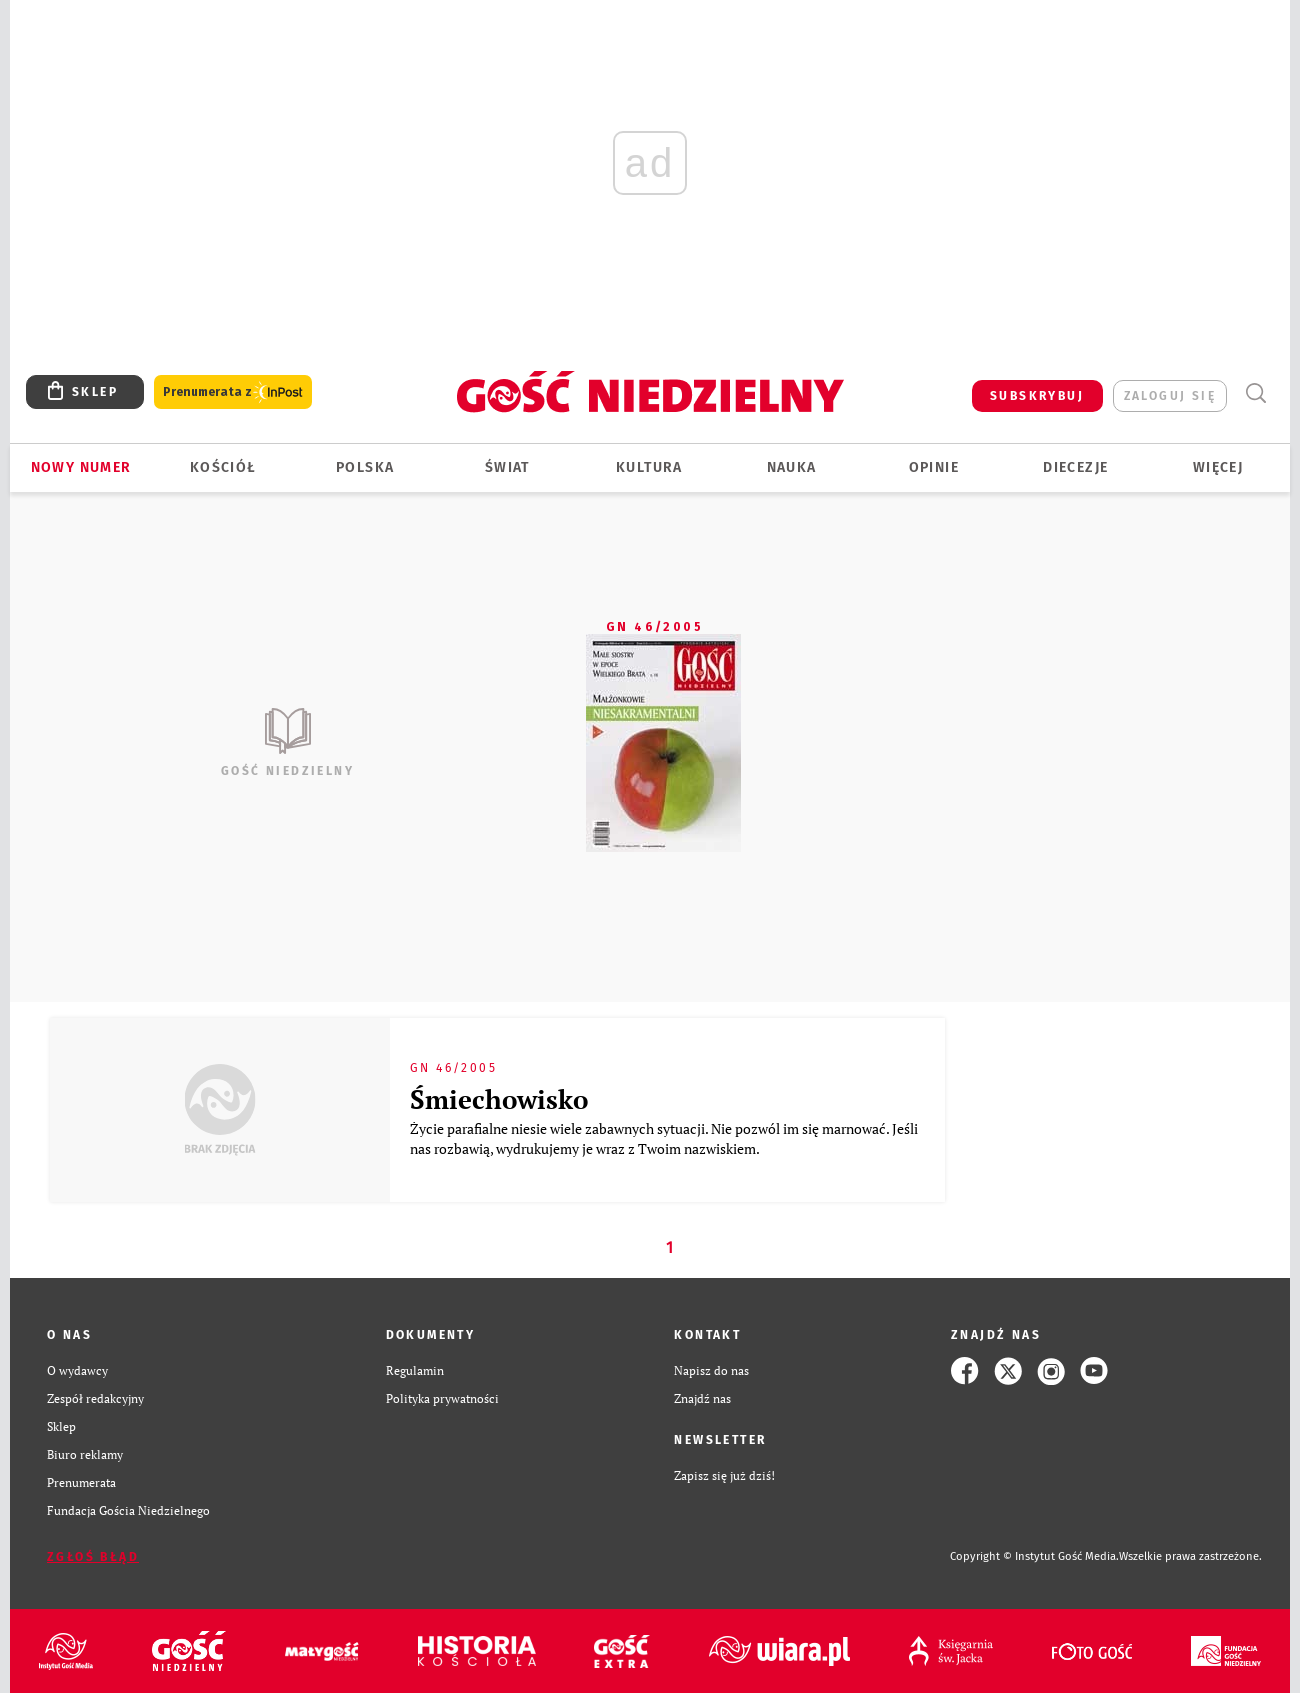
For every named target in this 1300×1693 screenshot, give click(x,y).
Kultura (649, 467)
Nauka (792, 467)
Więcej (1218, 467)
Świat (507, 467)
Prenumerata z (233, 392)
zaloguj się (1170, 396)
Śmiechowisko (499, 1099)
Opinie (934, 467)
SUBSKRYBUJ (1037, 396)
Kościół (223, 467)
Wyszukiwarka (1255, 393)
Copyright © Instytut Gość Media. (1034, 1556)
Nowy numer (81, 467)
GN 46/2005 (654, 627)
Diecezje (1075, 467)
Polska (365, 467)
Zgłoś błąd (93, 1557)
